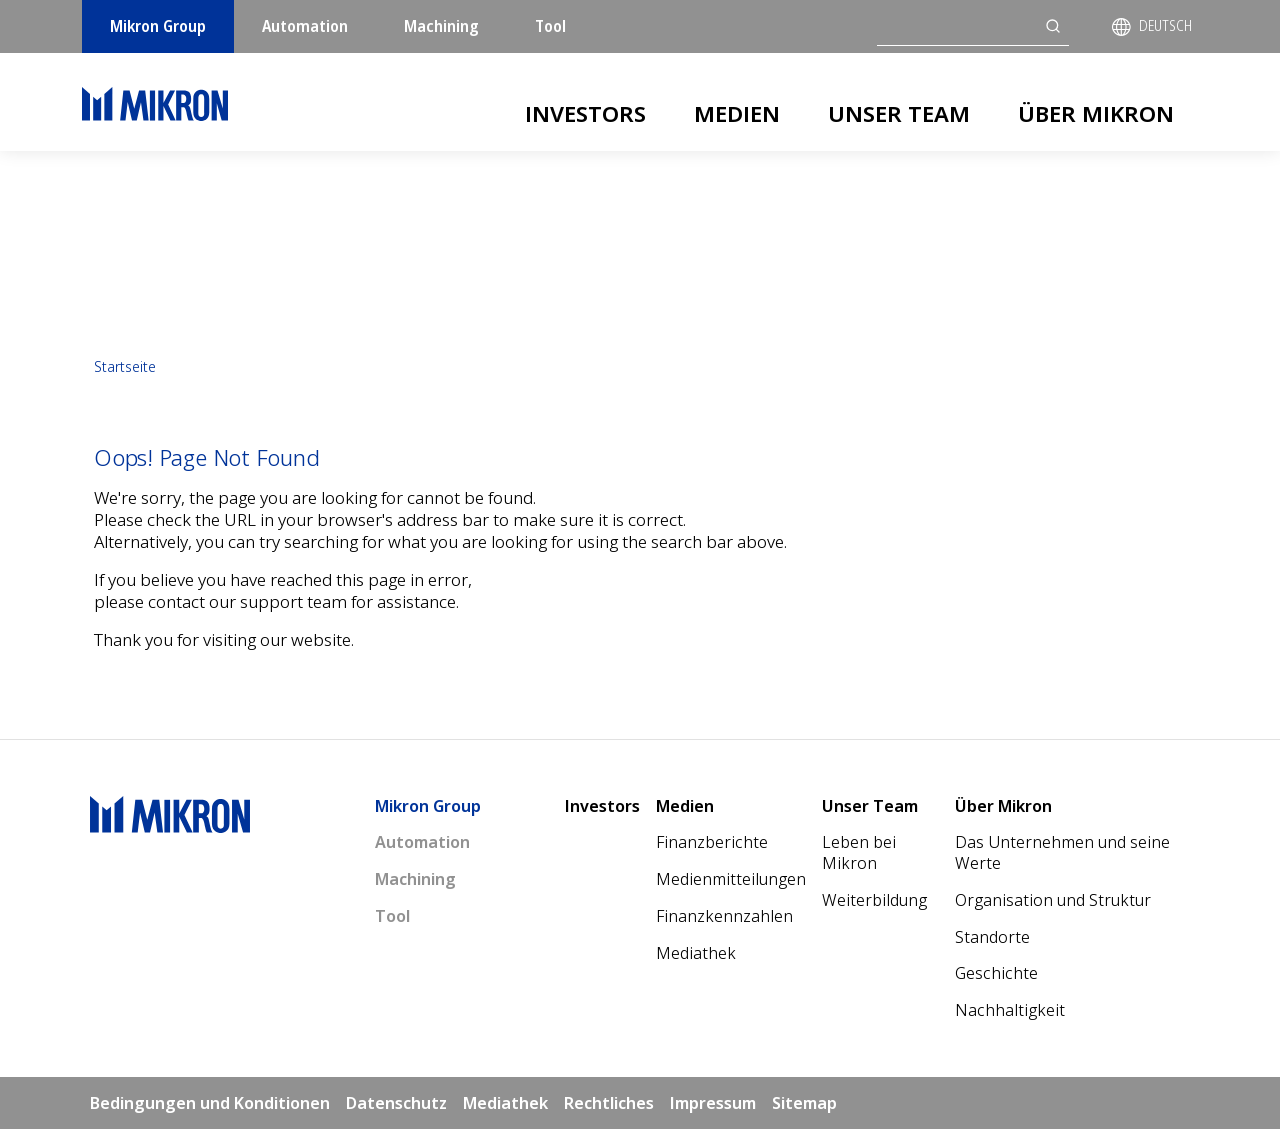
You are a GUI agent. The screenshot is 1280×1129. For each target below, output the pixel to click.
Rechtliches (609, 1103)
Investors (585, 113)
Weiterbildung (874, 900)
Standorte (992, 937)
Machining (441, 26)
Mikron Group (158, 26)
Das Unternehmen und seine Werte (1062, 852)
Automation (305, 26)
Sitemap (804, 1103)
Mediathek (696, 953)
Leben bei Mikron (859, 852)
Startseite (125, 366)
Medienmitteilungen (731, 879)
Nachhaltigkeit (1010, 1010)
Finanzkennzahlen (724, 916)
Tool (550, 26)
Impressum (713, 1103)
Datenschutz (396, 1103)
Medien (737, 113)
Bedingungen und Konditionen (210, 1103)
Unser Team (899, 113)
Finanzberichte (712, 842)
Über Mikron (1096, 113)
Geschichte (996, 973)
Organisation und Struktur (1053, 900)
